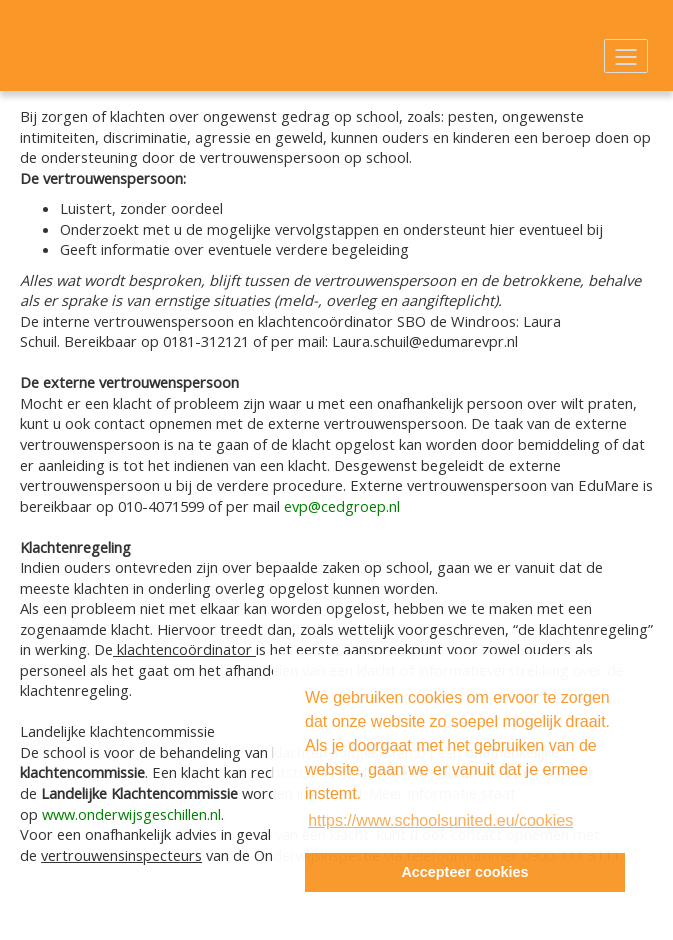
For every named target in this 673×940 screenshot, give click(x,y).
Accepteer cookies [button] (464, 872)
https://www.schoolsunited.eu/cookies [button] (440, 820)
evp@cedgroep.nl (342, 506)
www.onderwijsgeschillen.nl (131, 814)
